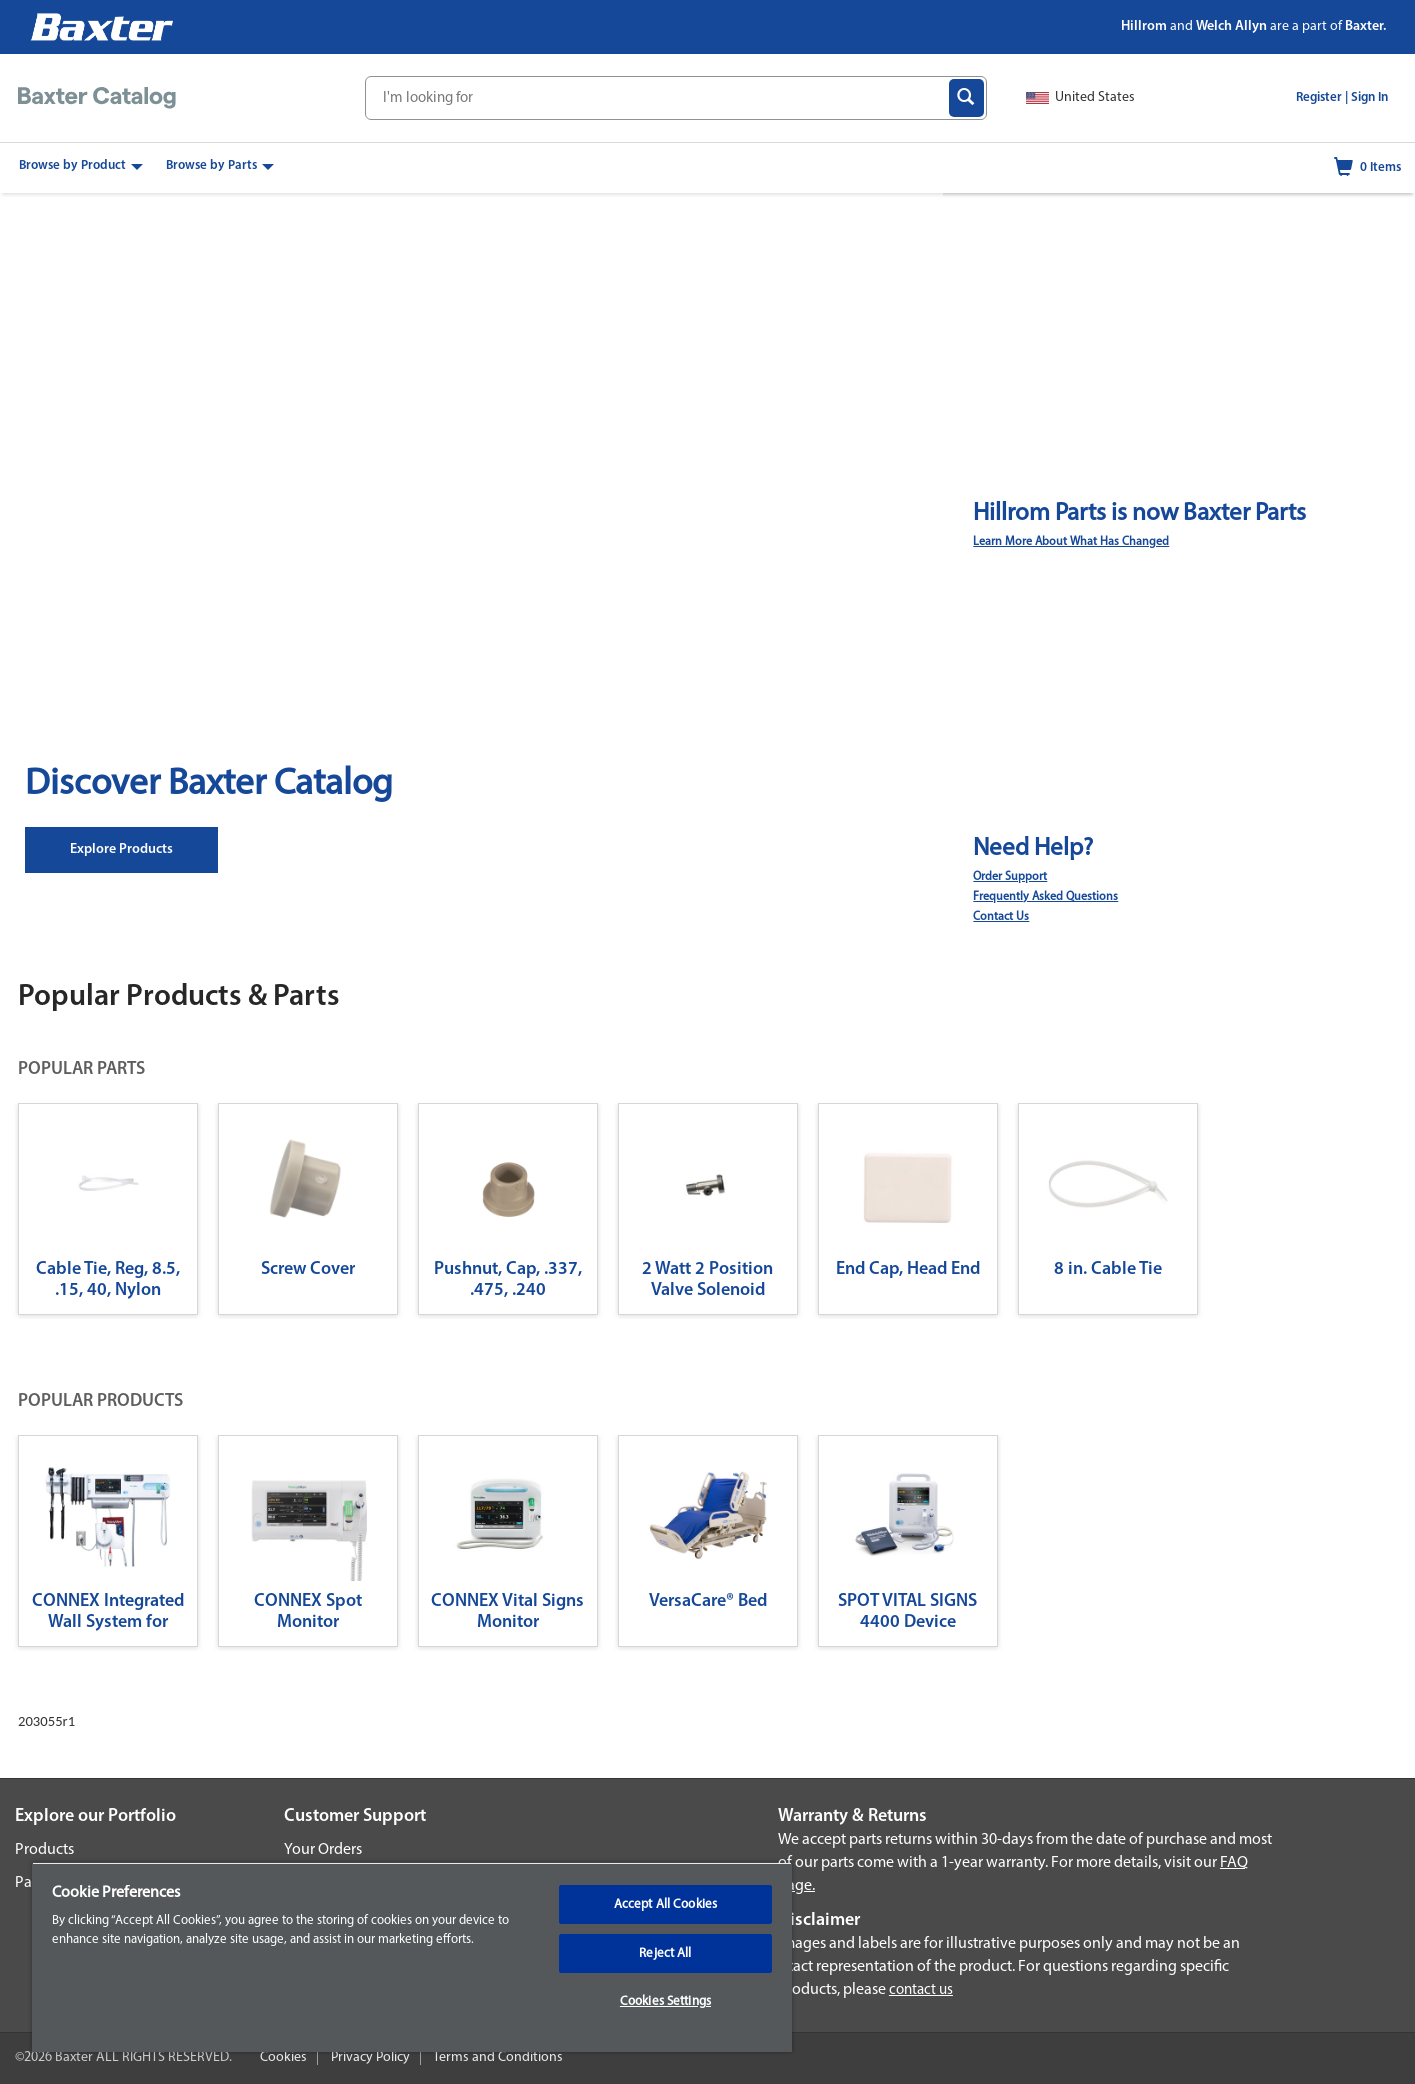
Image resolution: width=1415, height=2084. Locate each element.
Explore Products (121, 849)
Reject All (665, 1953)
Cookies (283, 2057)
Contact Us (1001, 917)
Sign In (1369, 97)
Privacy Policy (370, 2057)
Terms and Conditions (498, 2057)
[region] (412, 1957)
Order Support (1010, 877)
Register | (1322, 97)
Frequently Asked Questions (1045, 897)
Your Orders (323, 1850)
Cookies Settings (665, 2001)
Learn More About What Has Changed (1071, 542)
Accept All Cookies (665, 1904)
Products (44, 1850)
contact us (921, 1990)
